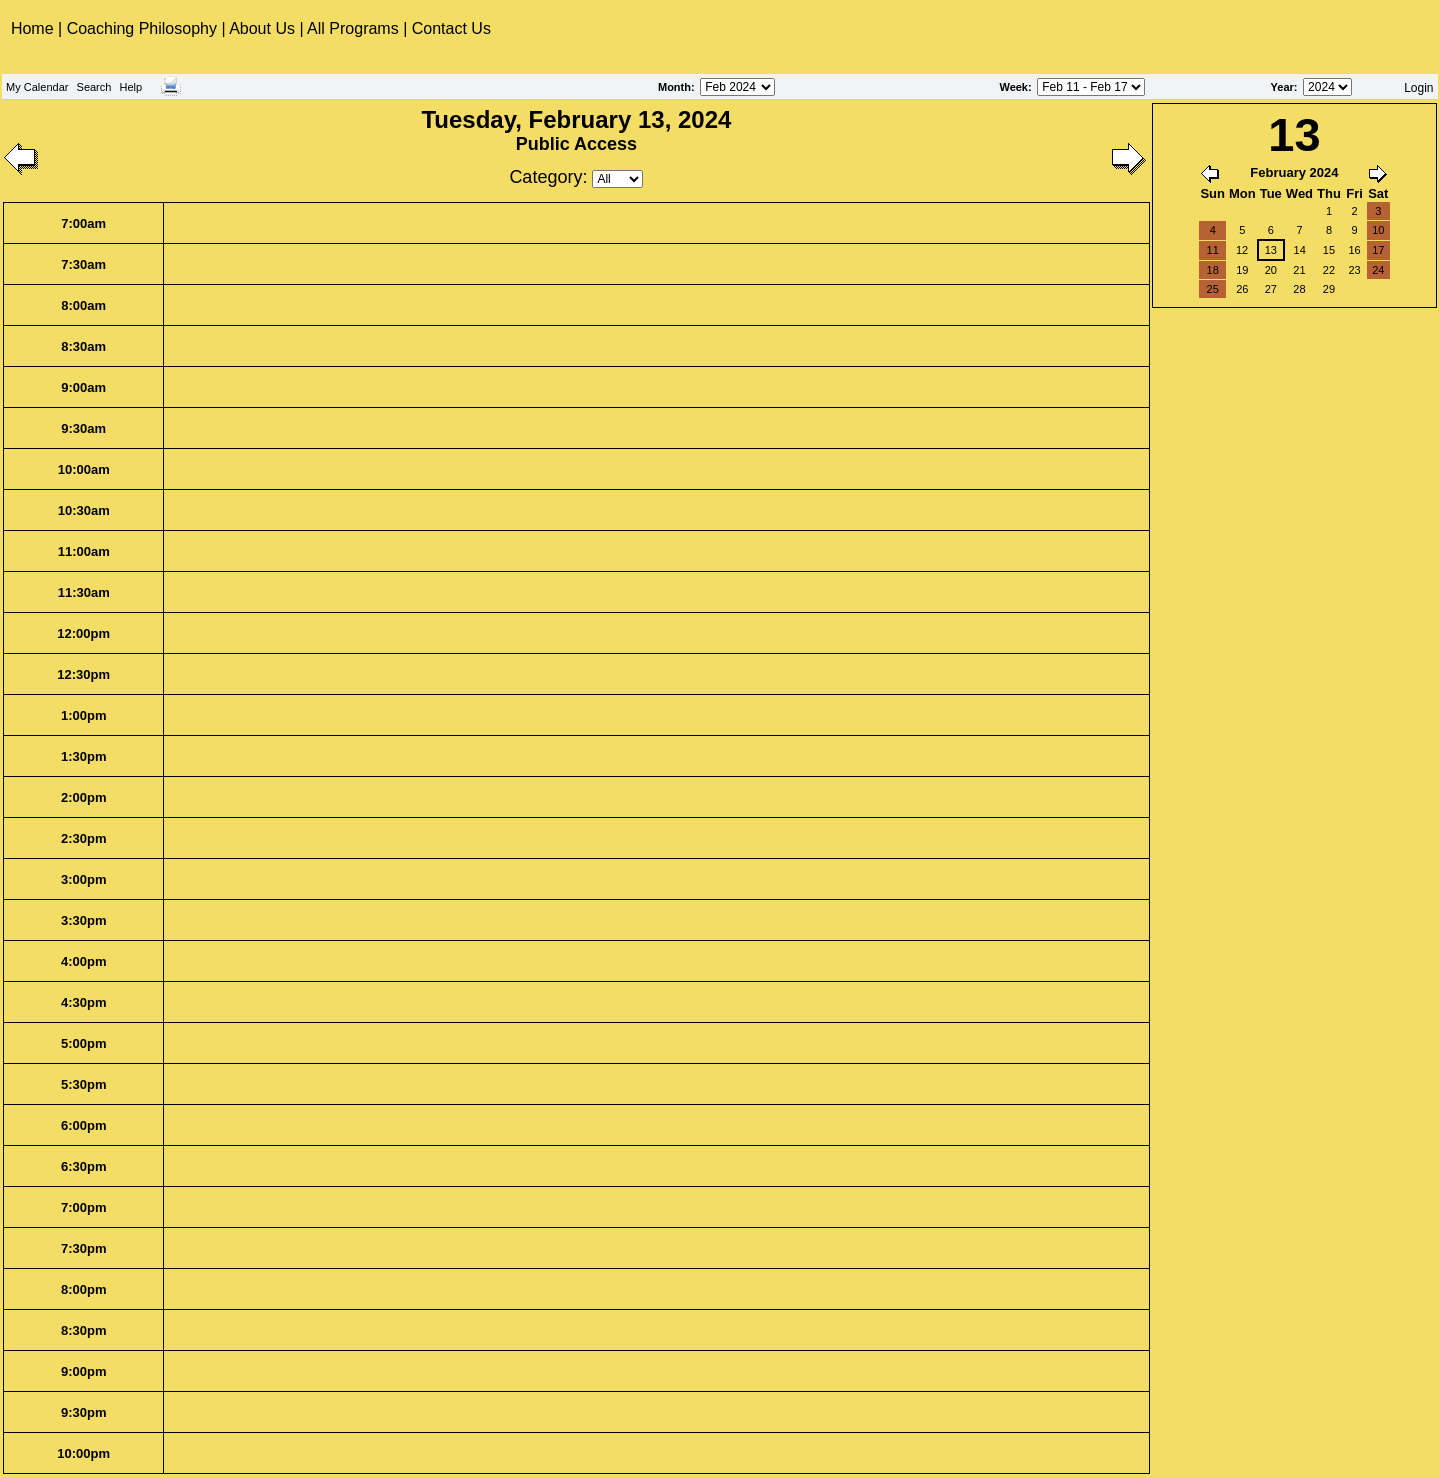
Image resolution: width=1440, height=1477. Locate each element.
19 (1242, 270)
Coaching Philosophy (142, 28)
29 (1329, 289)
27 (1271, 289)
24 (1378, 270)
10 (1378, 230)
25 (1213, 289)
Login (1418, 88)
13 (1271, 250)
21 (1299, 270)
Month (674, 87)
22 (1329, 270)
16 (1354, 250)
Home (34, 28)
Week (1013, 87)
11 (1213, 250)
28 (1299, 289)
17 (1378, 250)
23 (1354, 270)
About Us (262, 28)
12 (1242, 250)
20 (1271, 270)
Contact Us (451, 28)
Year (1282, 87)
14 (1300, 250)
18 (1213, 270)
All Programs (353, 28)
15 (1329, 250)
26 (1242, 289)
